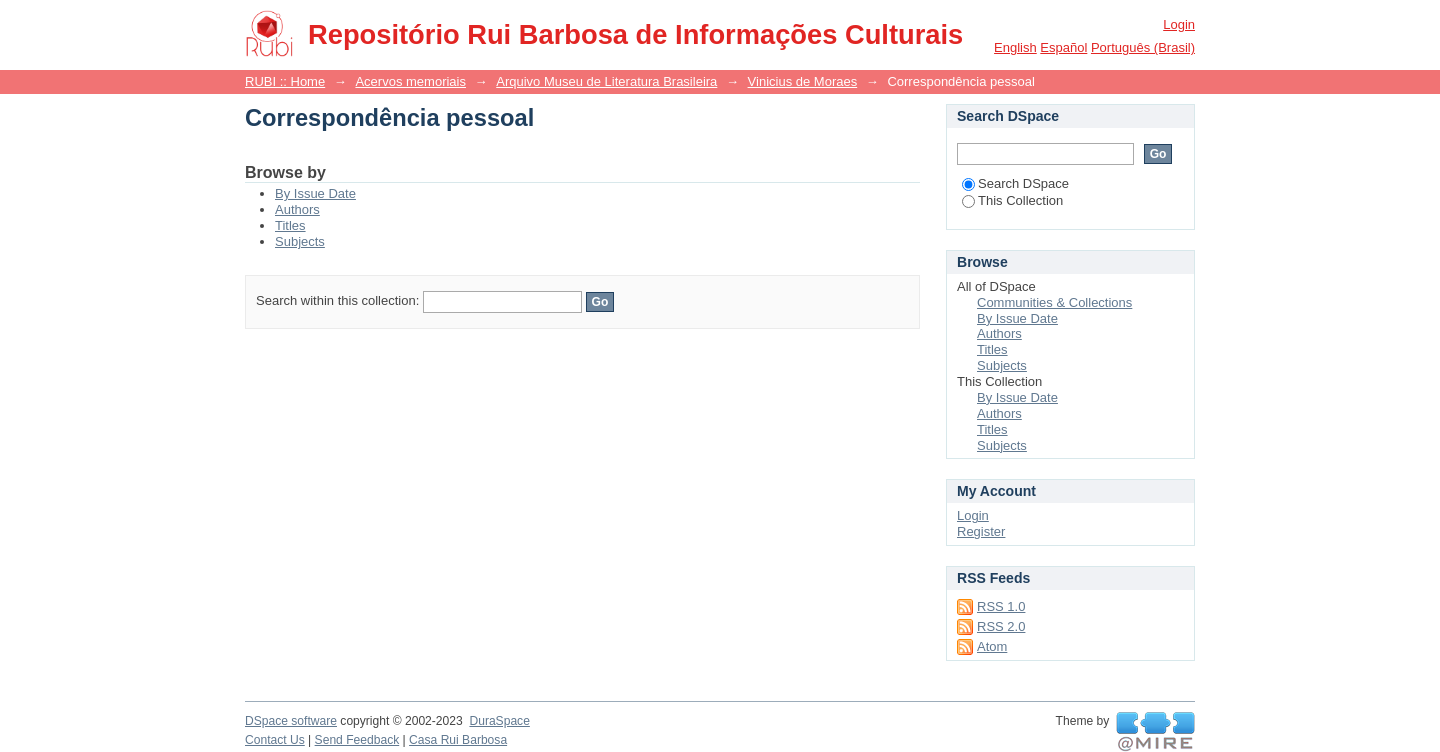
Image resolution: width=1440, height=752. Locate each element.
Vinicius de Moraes (803, 81)
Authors (297, 209)
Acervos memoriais (410, 81)
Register (981, 531)
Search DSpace (1015, 183)
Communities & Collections (1054, 302)
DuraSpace (499, 721)
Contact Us (275, 740)
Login (1179, 24)
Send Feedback (357, 740)
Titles (290, 225)
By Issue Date (315, 193)
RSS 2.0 (1001, 626)
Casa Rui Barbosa (458, 740)
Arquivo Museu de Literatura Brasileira (606, 81)
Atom (992, 646)
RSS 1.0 (1001, 606)
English (1015, 47)
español (1063, 47)
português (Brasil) (1143, 47)
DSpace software (291, 721)
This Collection (1012, 200)
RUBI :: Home (285, 81)
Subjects (300, 241)
